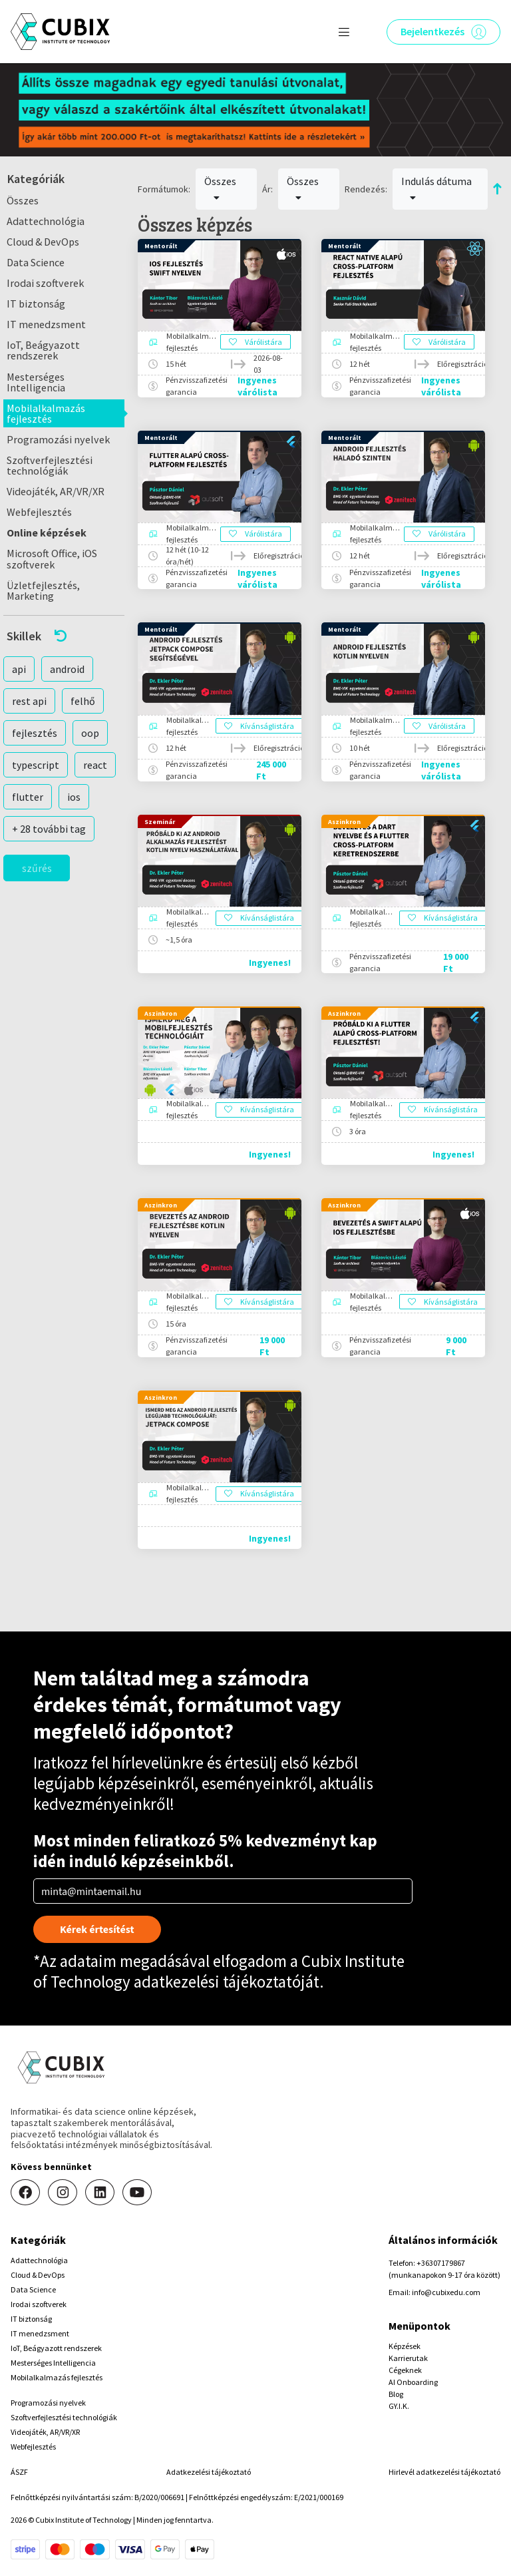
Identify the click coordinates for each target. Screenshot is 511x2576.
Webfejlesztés (39, 512)
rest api (29, 701)
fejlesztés (34, 733)
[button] (63, 636)
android (67, 669)
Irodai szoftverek (45, 283)
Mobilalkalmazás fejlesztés (46, 413)
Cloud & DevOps (43, 241)
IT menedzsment (46, 324)
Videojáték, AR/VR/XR (55, 491)
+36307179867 (441, 2263)
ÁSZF (19, 2472)
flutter (27, 796)
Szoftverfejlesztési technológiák (49, 465)
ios (74, 796)
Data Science (36, 262)
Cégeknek (405, 2370)
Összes (23, 200)
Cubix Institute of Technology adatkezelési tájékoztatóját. (219, 1971)
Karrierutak (408, 2358)
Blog (396, 2394)
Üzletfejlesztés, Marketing (43, 590)
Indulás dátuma (436, 188)
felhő (83, 701)
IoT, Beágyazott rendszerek (43, 350)
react (95, 764)
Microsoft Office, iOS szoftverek (52, 558)
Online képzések (46, 532)
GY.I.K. (399, 2406)
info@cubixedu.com (446, 2292)
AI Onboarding (413, 2382)
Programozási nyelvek (58, 439)
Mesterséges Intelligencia (36, 382)
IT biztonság (36, 303)
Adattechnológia (46, 221)
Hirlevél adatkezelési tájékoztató (444, 2472)
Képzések (405, 2346)
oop (90, 733)
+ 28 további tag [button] (49, 828)
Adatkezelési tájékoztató (208, 2472)
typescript (35, 764)
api (19, 669)
